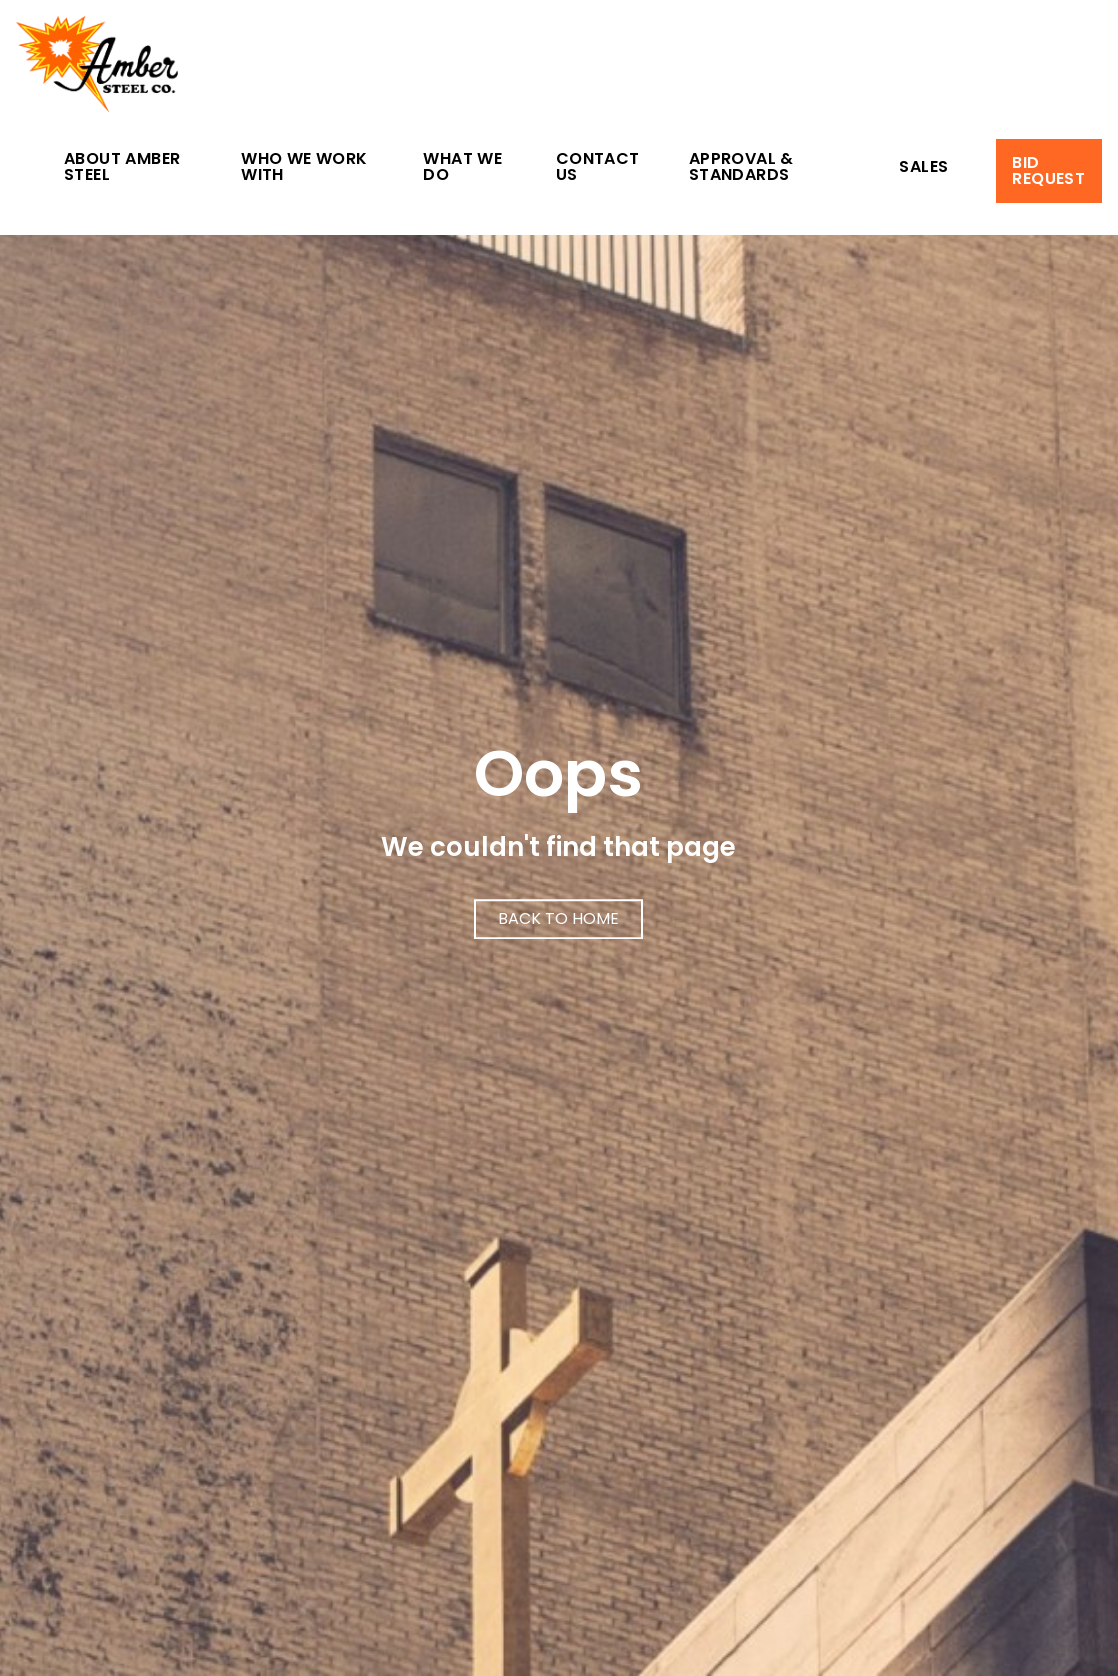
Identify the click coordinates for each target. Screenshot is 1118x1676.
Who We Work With (304, 168)
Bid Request (1048, 170)
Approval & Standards (741, 168)
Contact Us (598, 168)
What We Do (462, 168)
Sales (923, 168)
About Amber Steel (122, 168)
